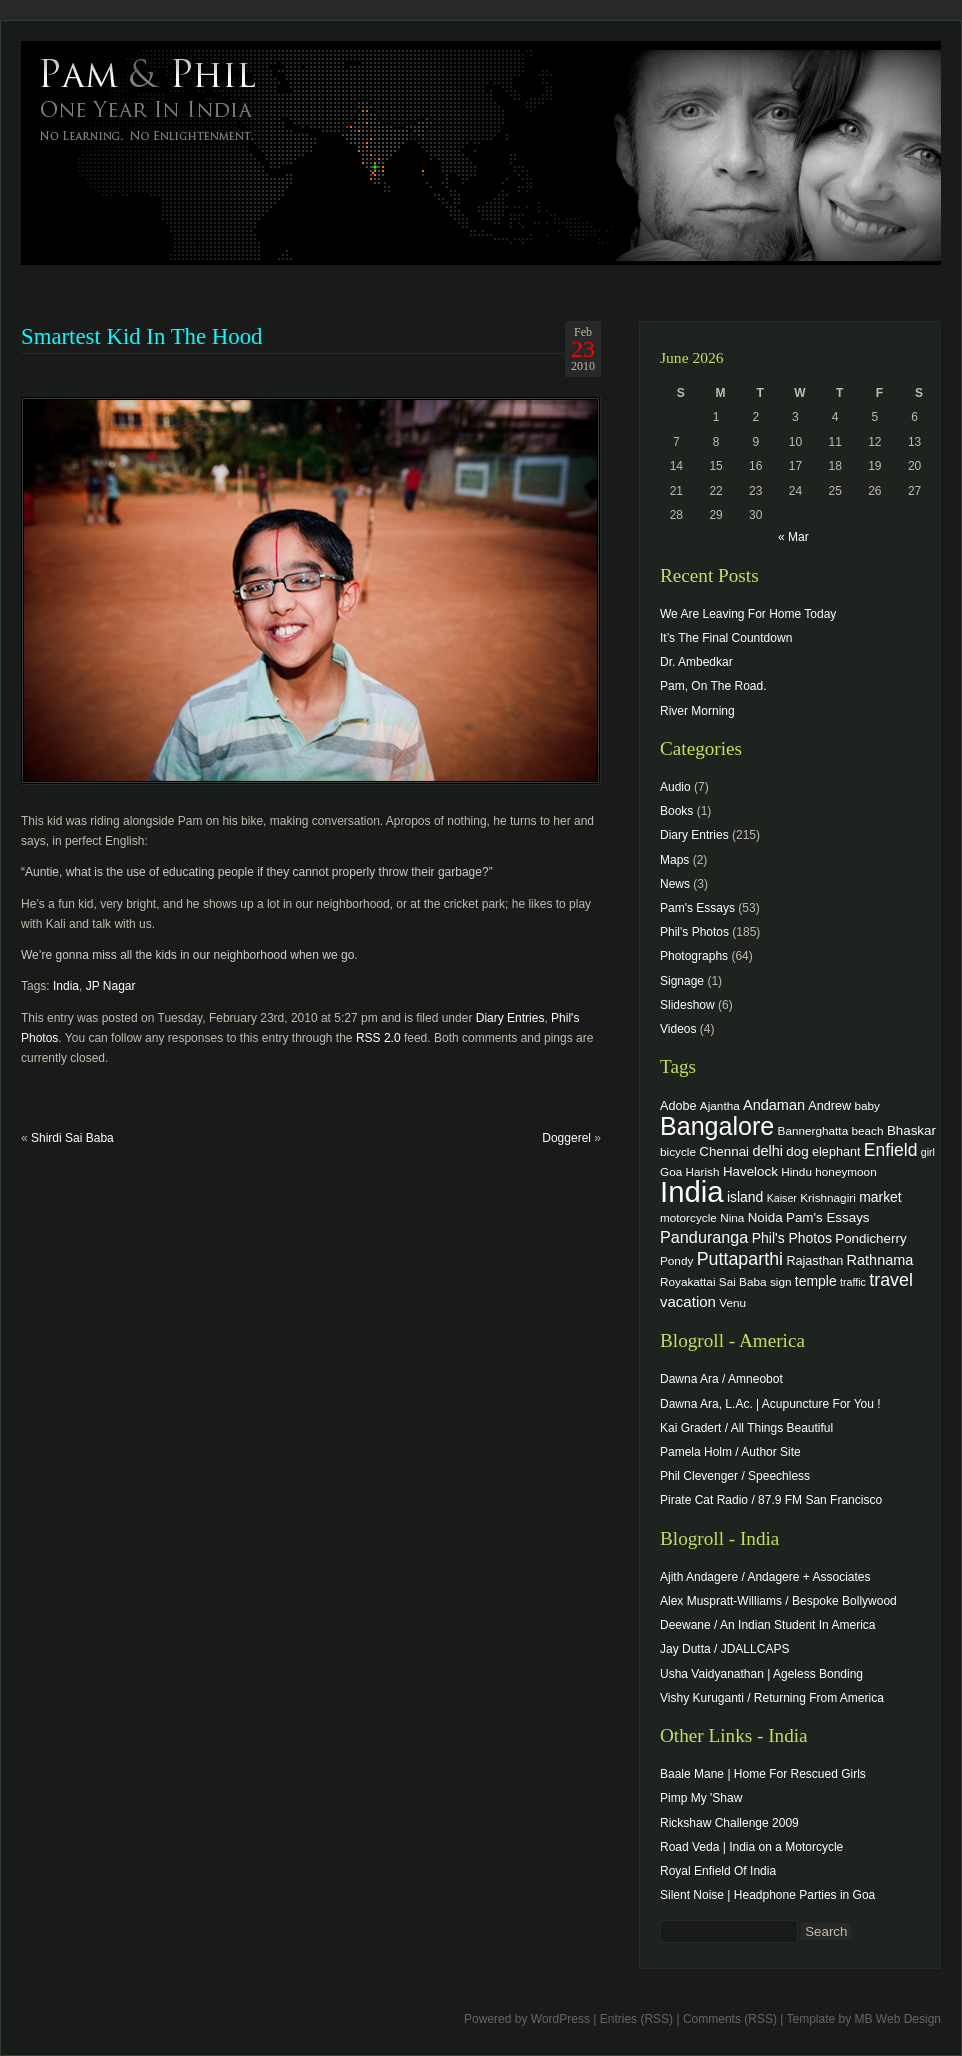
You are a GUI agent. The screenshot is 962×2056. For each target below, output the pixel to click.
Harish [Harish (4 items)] (703, 1171)
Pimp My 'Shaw (701, 1798)
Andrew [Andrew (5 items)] (829, 1106)
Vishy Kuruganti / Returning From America (772, 1698)
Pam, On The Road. (713, 686)
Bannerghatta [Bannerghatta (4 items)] (813, 1130)
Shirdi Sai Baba (72, 1138)
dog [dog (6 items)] (797, 1151)
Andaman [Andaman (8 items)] (774, 1105)
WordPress (560, 2019)
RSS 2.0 (378, 1038)
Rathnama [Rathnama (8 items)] (880, 1260)
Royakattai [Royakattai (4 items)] (688, 1281)
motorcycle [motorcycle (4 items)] (688, 1217)
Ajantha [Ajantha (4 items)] (720, 1105)
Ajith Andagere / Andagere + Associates (765, 1577)
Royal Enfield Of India (718, 1871)
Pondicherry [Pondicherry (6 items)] (870, 1238)
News (675, 884)
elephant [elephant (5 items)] (836, 1152)
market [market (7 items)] (880, 1197)
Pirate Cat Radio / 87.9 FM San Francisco (771, 1500)
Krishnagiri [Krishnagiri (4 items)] (828, 1197)
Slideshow (687, 1005)
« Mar (793, 537)
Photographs (694, 956)
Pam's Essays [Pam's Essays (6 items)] (828, 1217)
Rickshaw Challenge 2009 (729, 1823)
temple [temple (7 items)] (816, 1281)
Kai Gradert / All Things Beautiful (746, 1428)
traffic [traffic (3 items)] (853, 1282)
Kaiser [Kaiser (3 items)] (782, 1198)
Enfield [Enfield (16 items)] (891, 1150)
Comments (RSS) (730, 2019)
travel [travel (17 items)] (891, 1280)
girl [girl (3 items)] (928, 1152)
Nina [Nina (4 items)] (732, 1217)
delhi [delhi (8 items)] (767, 1151)
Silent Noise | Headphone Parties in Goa (767, 1895)
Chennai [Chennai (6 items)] (724, 1151)
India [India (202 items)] (692, 1191)
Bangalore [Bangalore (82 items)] (717, 1126)
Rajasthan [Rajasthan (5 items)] (814, 1261)
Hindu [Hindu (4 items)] (796, 1171)
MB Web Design (898, 2019)
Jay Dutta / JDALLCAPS (724, 1649)
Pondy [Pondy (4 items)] (676, 1260)
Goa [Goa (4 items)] (671, 1171)
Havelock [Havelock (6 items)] (750, 1171)
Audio (675, 787)
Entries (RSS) (636, 2019)
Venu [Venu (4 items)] (732, 1302)
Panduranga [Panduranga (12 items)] (704, 1237)
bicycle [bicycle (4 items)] (678, 1151)
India (66, 986)
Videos (678, 1029)
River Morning (697, 711)
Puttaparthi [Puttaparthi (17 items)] (740, 1259)
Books (676, 811)
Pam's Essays (697, 908)
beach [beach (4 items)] (868, 1130)
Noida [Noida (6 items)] (765, 1217)
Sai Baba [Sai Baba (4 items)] (743, 1281)
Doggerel (566, 1138)
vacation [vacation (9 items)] (688, 1301)
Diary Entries (510, 1018)
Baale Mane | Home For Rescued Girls (763, 1774)
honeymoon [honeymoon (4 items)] (845, 1171)
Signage (682, 981)
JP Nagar (111, 986)
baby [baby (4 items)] (867, 1105)
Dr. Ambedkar (696, 662)
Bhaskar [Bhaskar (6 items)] (911, 1130)
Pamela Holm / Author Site (730, 1452)
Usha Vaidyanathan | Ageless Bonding (761, 1674)
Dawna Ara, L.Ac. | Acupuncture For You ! (770, 1404)
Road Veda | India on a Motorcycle (751, 1847)
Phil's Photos (694, 932)
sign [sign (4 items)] (781, 1281)
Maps (674, 860)
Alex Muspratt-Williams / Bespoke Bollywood (778, 1601)
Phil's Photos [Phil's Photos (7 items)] (792, 1238)
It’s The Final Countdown (726, 638)
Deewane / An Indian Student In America (767, 1625)
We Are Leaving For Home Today (748, 614)
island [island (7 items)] (745, 1197)
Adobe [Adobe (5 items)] (678, 1106)
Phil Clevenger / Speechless (735, 1476)
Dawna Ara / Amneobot (721, 1379)
